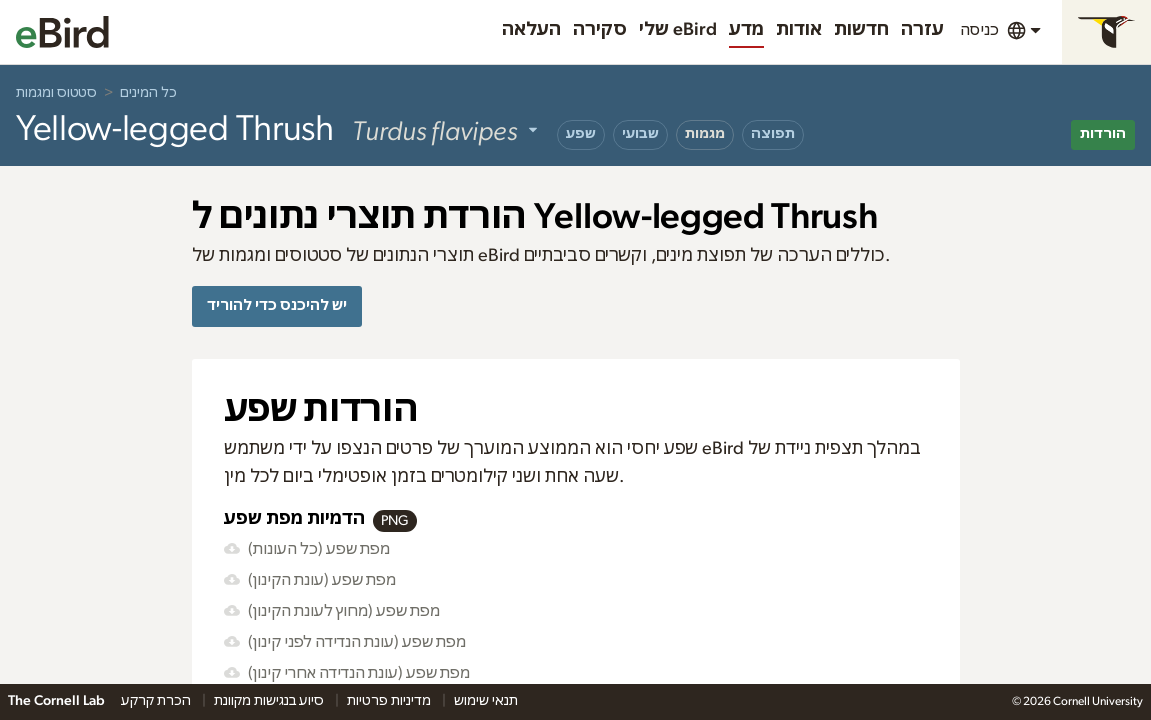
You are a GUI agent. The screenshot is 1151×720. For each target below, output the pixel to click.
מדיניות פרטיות (390, 701)
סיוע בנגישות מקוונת (270, 701)
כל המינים (148, 93)
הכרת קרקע (157, 701)
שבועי (640, 134)
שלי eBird (678, 30)
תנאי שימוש (486, 701)
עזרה (922, 30)
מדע (746, 30)
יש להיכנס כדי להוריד (277, 305)
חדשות (861, 30)
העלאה (531, 30)
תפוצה (773, 134)
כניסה (979, 30)
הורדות (1103, 134)
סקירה (600, 30)
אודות (799, 30)
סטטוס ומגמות (56, 93)
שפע (581, 134)
